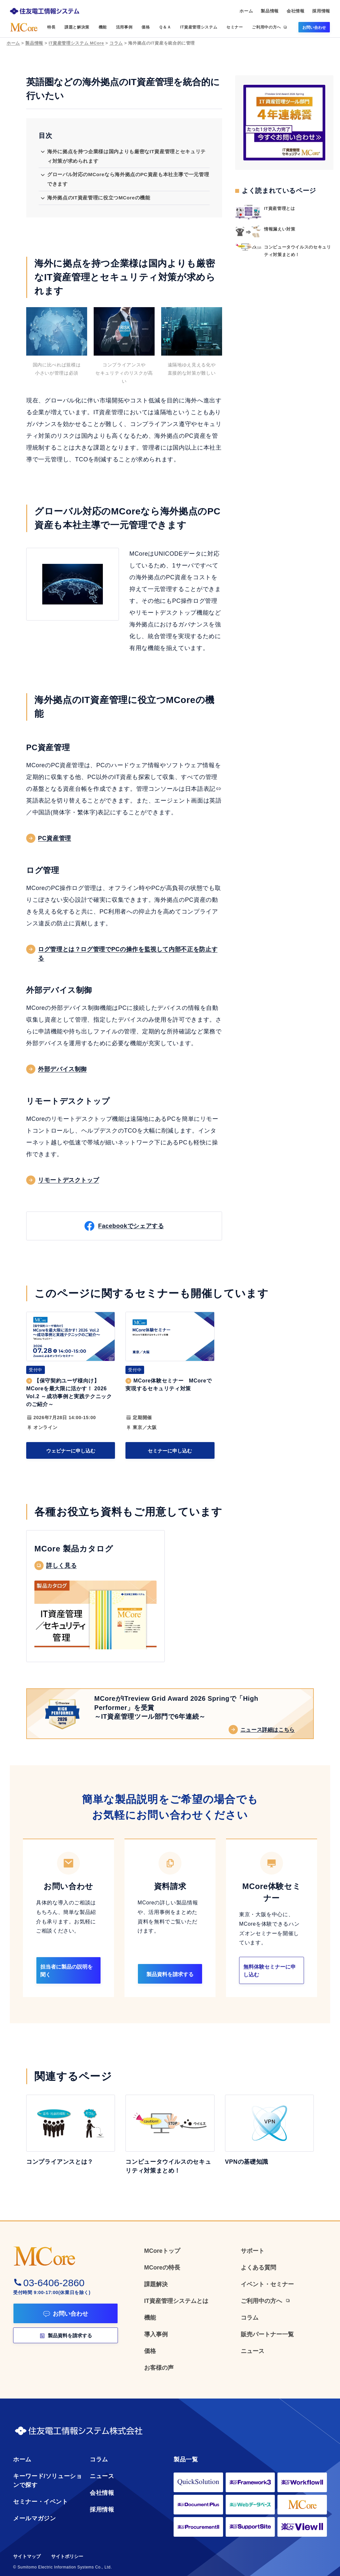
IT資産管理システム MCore (76, 43)
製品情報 (34, 43)
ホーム (13, 43)
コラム (116, 43)
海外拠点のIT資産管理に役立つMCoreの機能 (98, 197)
